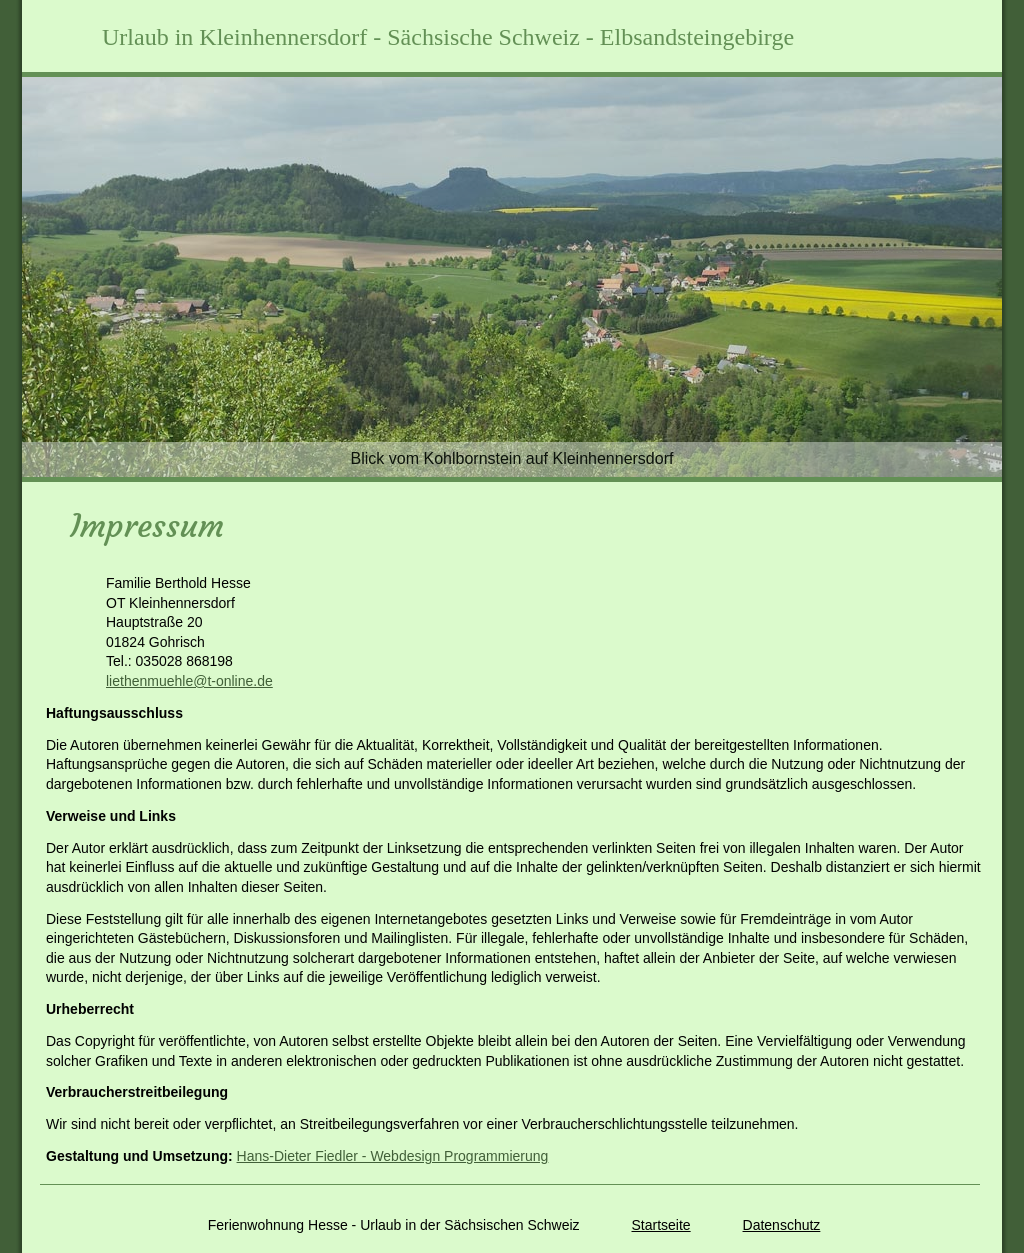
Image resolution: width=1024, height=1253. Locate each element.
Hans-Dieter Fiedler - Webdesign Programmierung (393, 1156)
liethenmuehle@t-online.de (189, 681)
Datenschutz (782, 1225)
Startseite (661, 1225)
